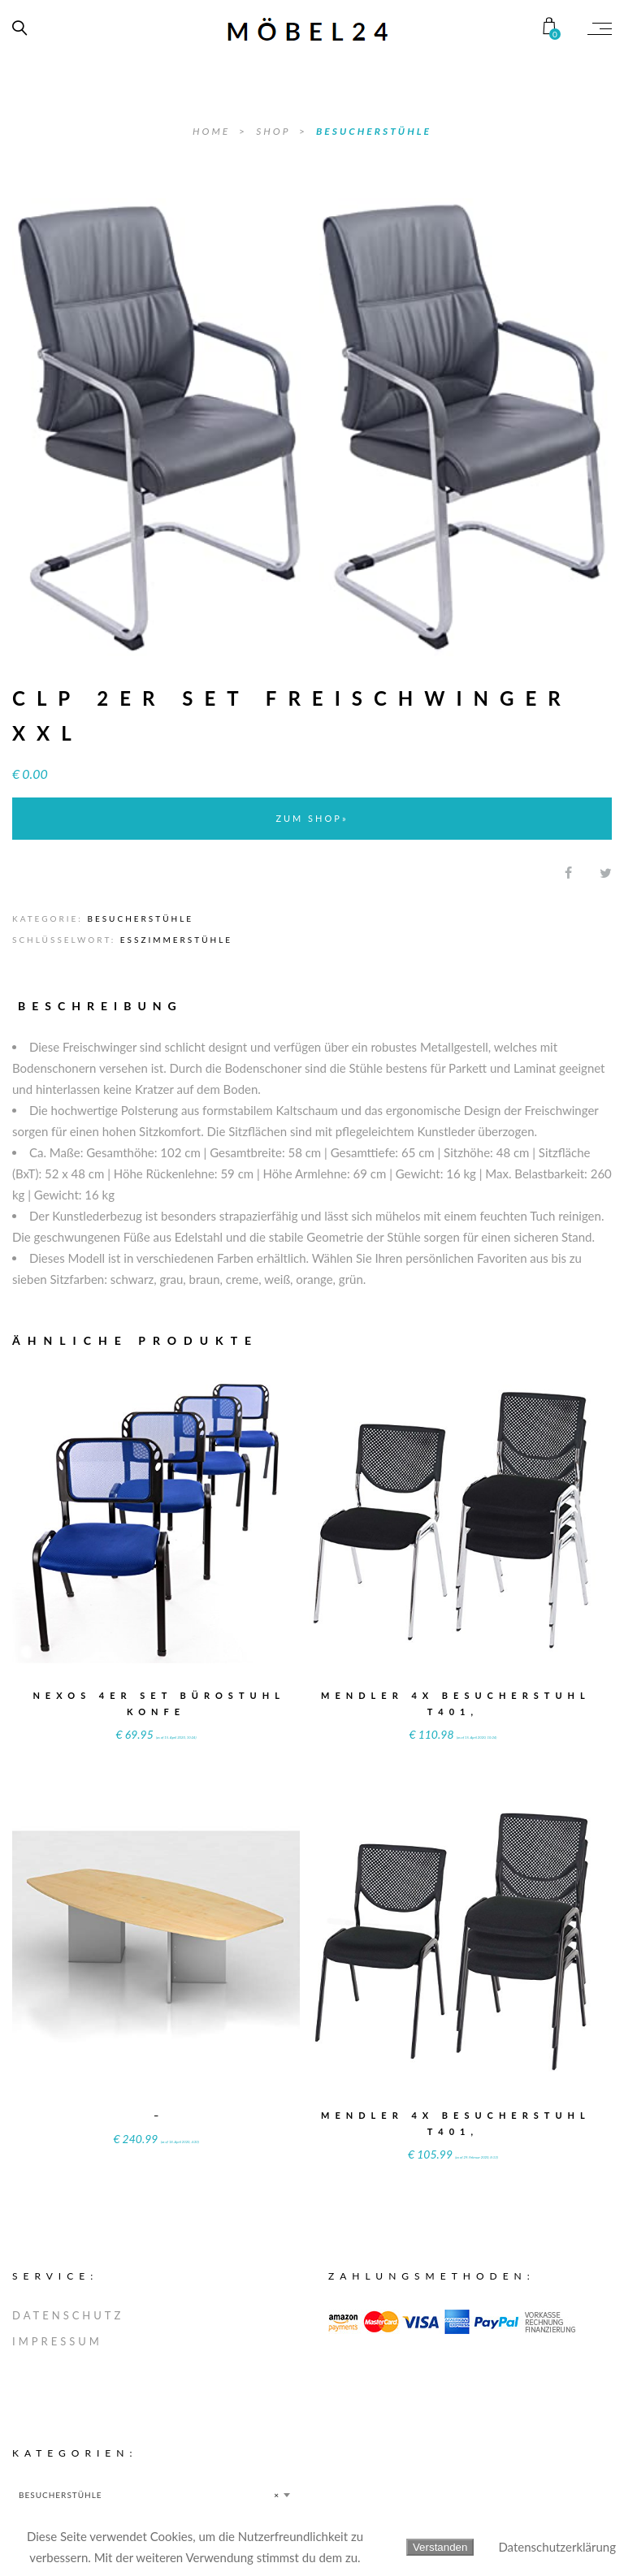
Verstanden (440, 2547)
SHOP (275, 131)
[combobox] (154, 2494)
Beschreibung (100, 1006)
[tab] (107, 1006)
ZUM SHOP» (311, 818)
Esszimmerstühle (176, 939)
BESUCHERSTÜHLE (373, 131)
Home (214, 131)
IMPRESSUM (57, 2341)
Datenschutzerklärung (557, 2546)
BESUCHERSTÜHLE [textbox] (149, 2494)
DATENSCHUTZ (68, 2315)
